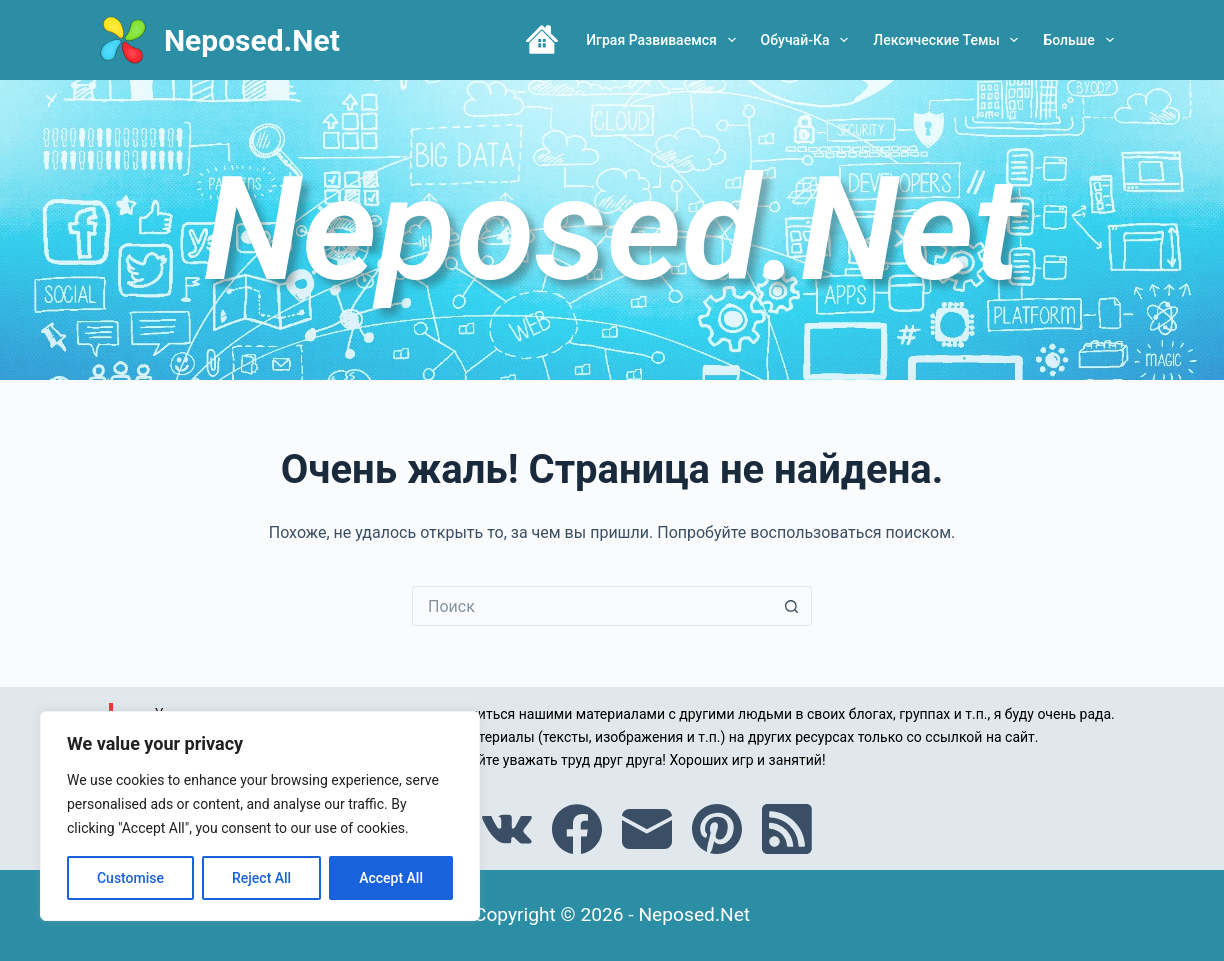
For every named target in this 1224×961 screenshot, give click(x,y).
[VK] (507, 829)
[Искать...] (592, 606)
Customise (130, 878)
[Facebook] (577, 829)
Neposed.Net (252, 40)
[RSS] (787, 829)
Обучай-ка (809, 40)
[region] (260, 816)
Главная (542, 40)
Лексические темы (949, 40)
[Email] (647, 829)
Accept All (391, 878)
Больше (1082, 40)
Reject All (261, 878)
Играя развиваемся (664, 40)
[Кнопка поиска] (792, 606)
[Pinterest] (717, 829)
